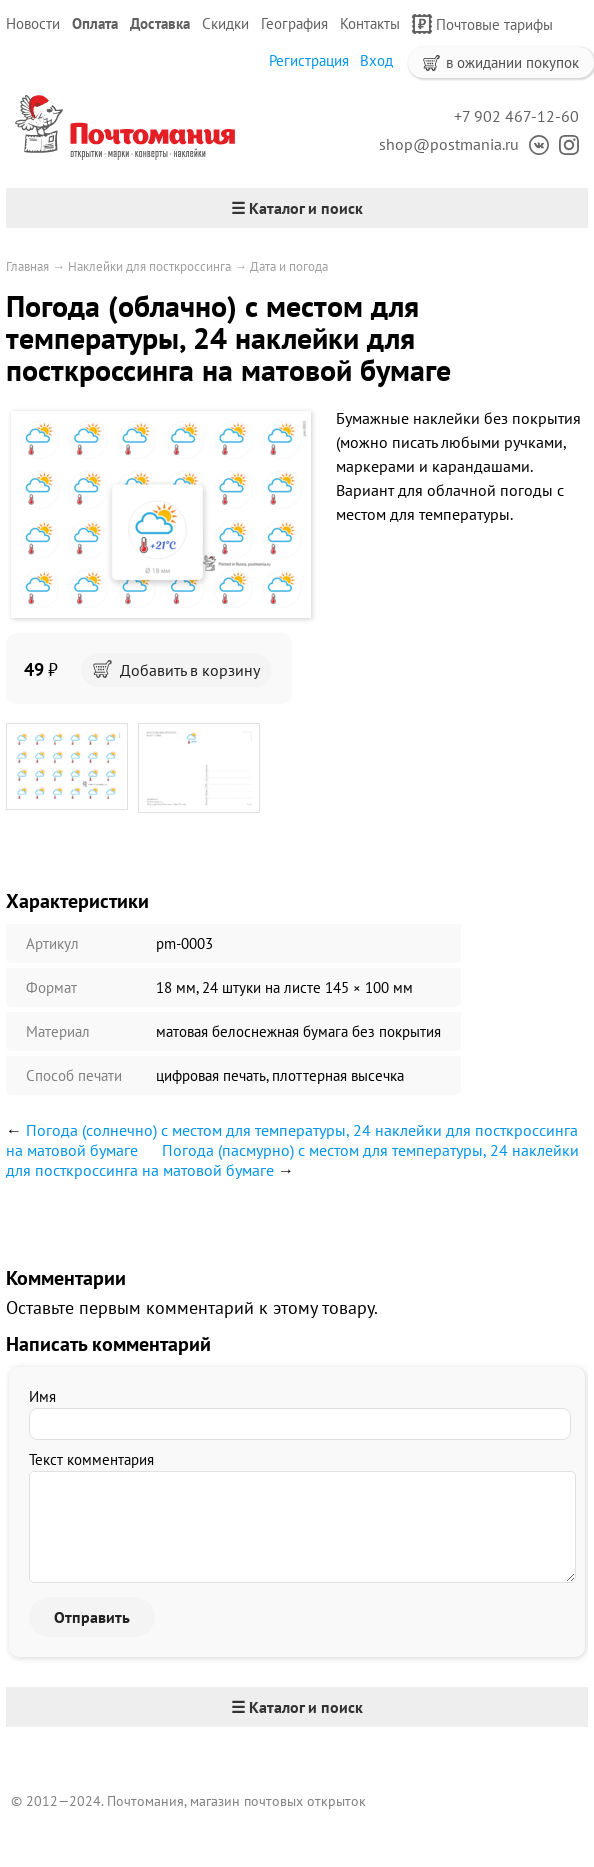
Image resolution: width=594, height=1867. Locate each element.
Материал (58, 1031)
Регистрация (309, 60)
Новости (33, 23)
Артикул (52, 943)
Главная (27, 266)
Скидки (225, 23)
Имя (42, 1396)
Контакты (370, 23)
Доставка (160, 23)
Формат (51, 987)
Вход (376, 60)
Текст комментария (91, 1459)
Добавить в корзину (176, 670)
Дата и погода (289, 266)
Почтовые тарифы (482, 24)
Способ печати (74, 1075)
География (294, 23)
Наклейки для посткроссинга (149, 266)
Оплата (95, 23)
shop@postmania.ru (449, 144)
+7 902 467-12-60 (516, 116)
